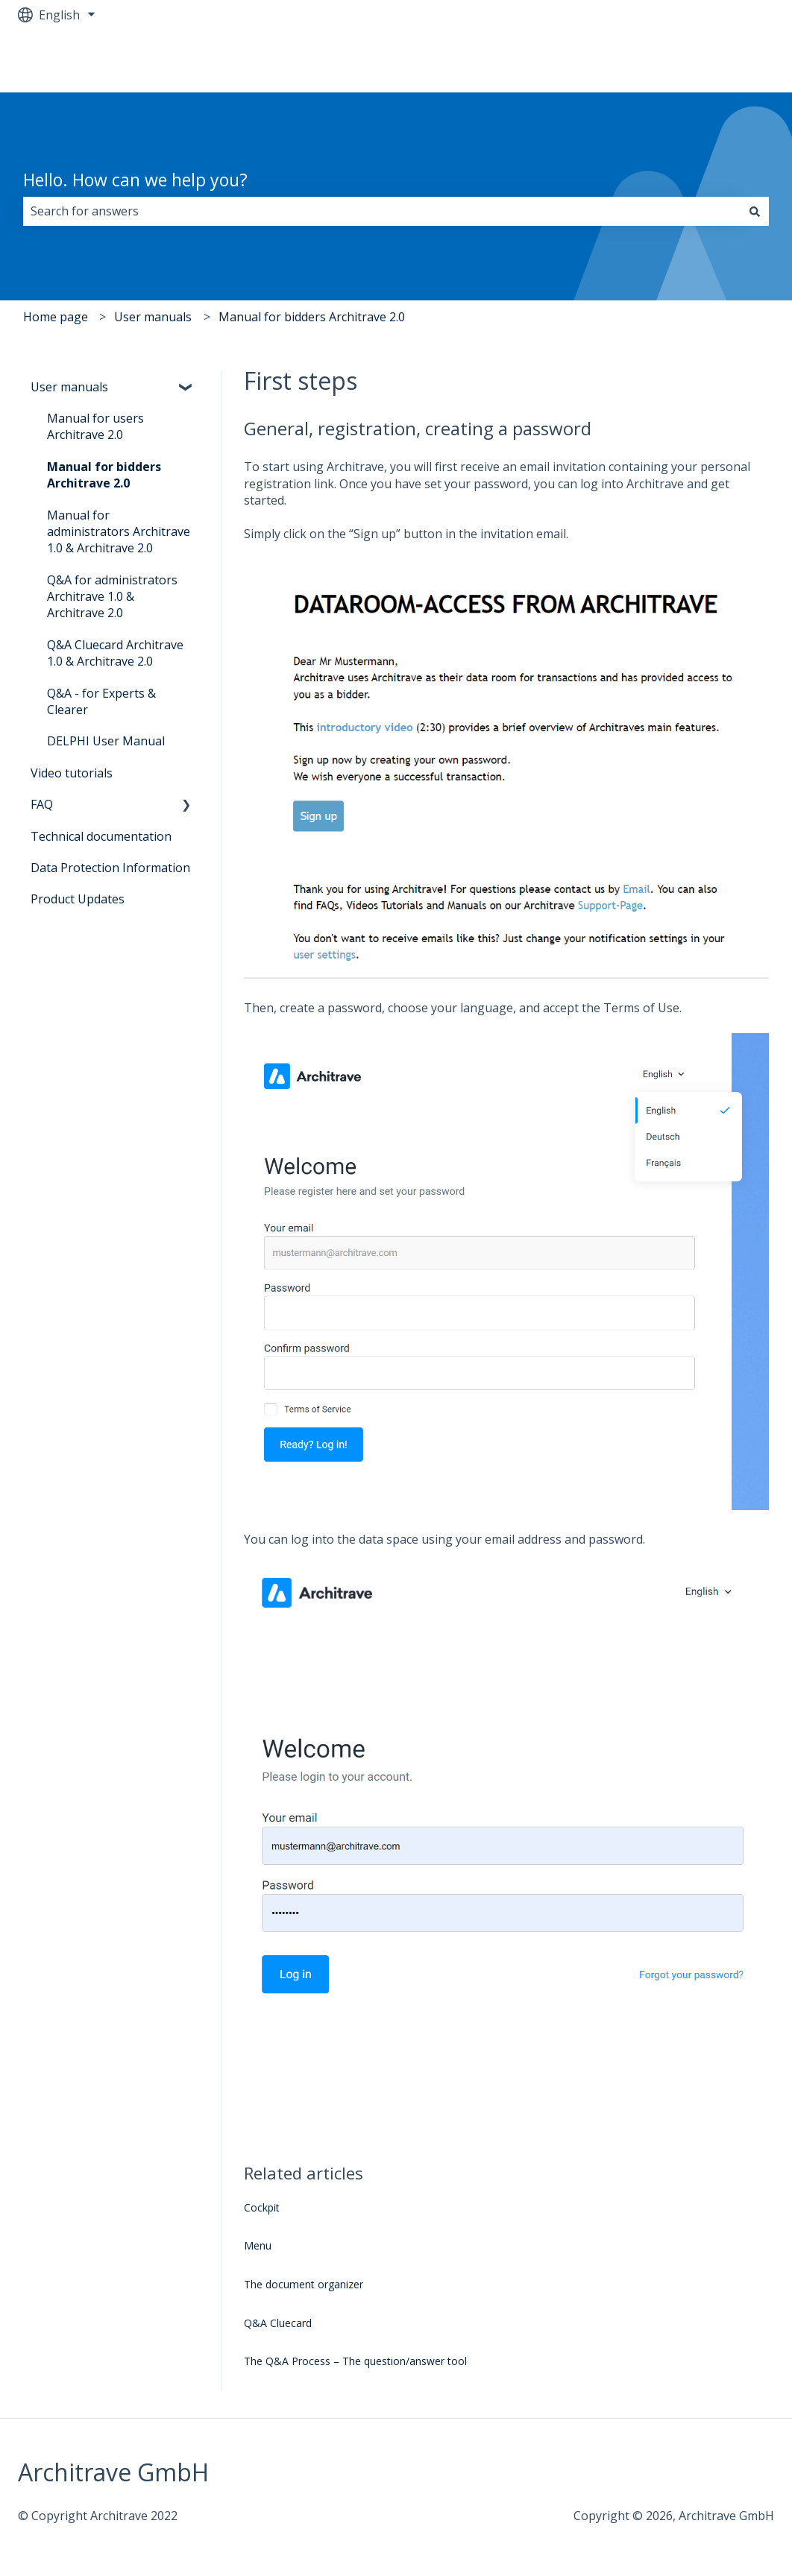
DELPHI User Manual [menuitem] (106, 741)
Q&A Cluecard (278, 2323)
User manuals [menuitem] (69, 387)
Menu (257, 2245)
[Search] (755, 211)
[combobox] (382, 211)
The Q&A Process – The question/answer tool (355, 2361)
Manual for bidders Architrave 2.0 (312, 317)
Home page (55, 317)
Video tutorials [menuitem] (72, 773)
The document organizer (303, 2284)
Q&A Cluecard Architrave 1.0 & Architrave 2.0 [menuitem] (115, 653)
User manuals (153, 317)
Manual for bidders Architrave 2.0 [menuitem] (104, 474)
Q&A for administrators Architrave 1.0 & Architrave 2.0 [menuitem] (112, 597)
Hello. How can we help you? (135, 180)
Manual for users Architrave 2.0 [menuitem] (95, 426)
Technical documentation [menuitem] (101, 836)
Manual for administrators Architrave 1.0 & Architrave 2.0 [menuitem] (118, 532)
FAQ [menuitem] (42, 804)
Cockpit (262, 2207)
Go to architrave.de (706, 61)
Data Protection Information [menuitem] (110, 867)
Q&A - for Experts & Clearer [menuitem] (101, 701)
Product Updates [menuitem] (78, 899)
